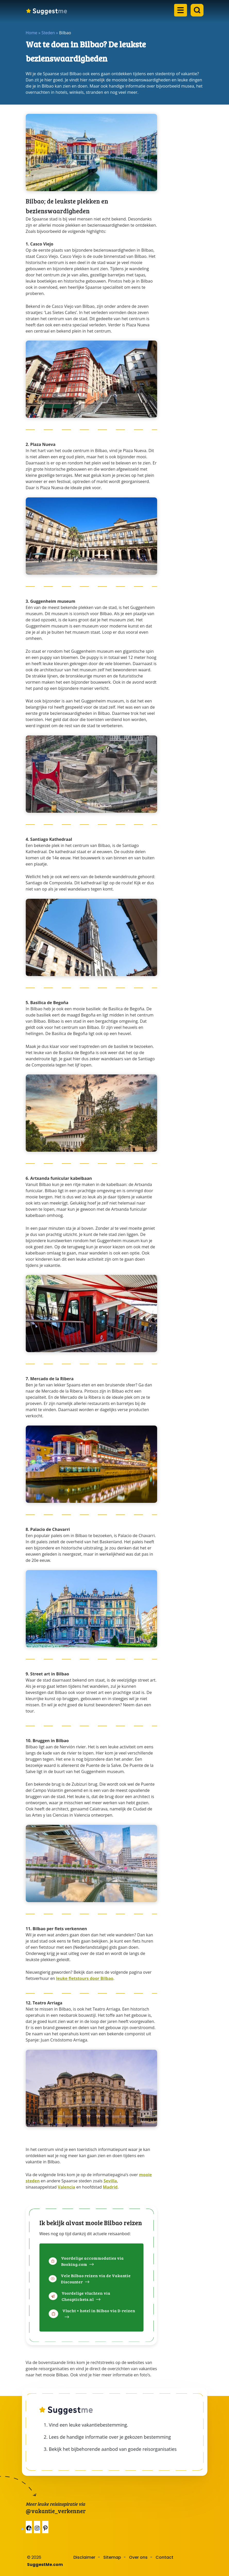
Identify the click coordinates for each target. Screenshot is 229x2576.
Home (31, 33)
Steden (48, 33)
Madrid (110, 2187)
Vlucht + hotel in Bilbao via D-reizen (98, 2310)
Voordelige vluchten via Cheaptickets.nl (86, 2296)
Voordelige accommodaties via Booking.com (92, 2261)
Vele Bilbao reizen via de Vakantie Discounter (96, 2278)
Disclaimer (84, 2557)
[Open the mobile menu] (179, 12)
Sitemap (112, 2557)
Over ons (138, 2557)
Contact (164, 2557)
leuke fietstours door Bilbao (84, 1978)
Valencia (66, 2187)
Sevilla (110, 2181)
